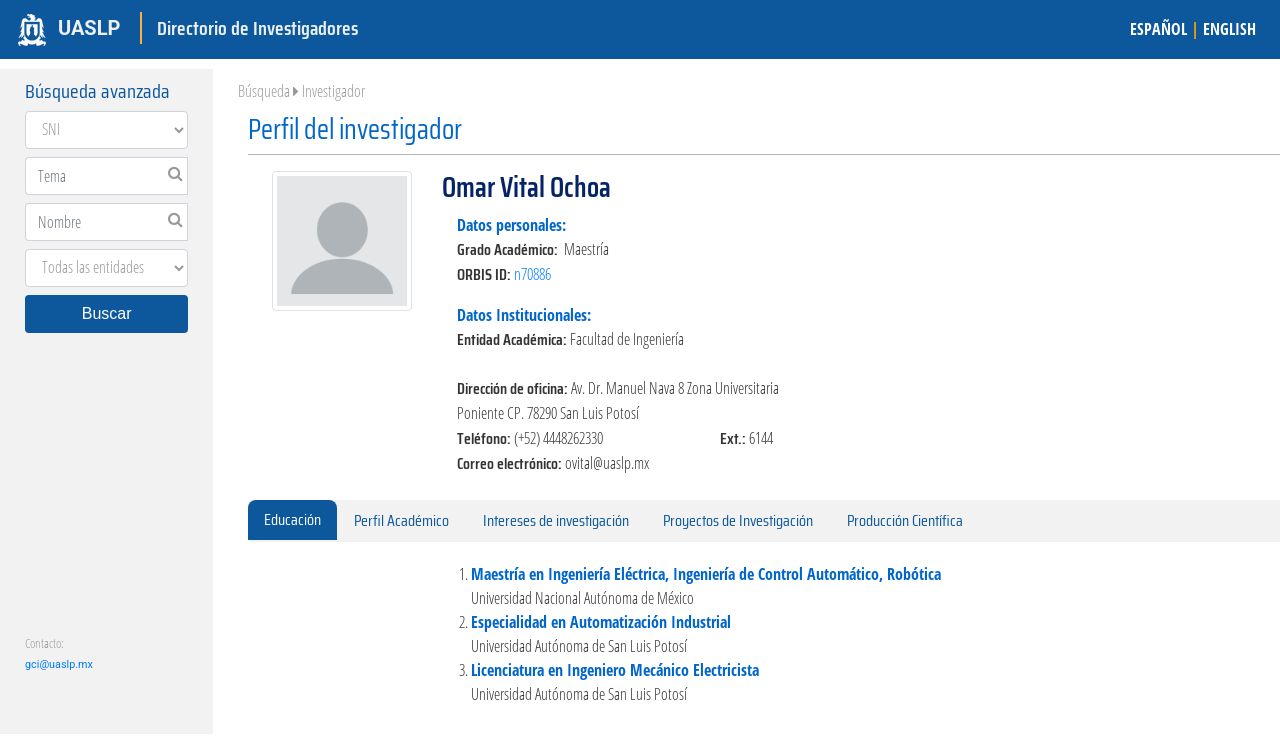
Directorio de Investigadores (257, 28)
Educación (292, 519)
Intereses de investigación (556, 520)
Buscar (107, 313)
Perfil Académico (401, 520)
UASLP (89, 28)
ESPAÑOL (1158, 29)
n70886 (532, 274)
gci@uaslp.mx (59, 664)
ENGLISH (1229, 29)
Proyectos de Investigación (738, 520)
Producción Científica (905, 520)
